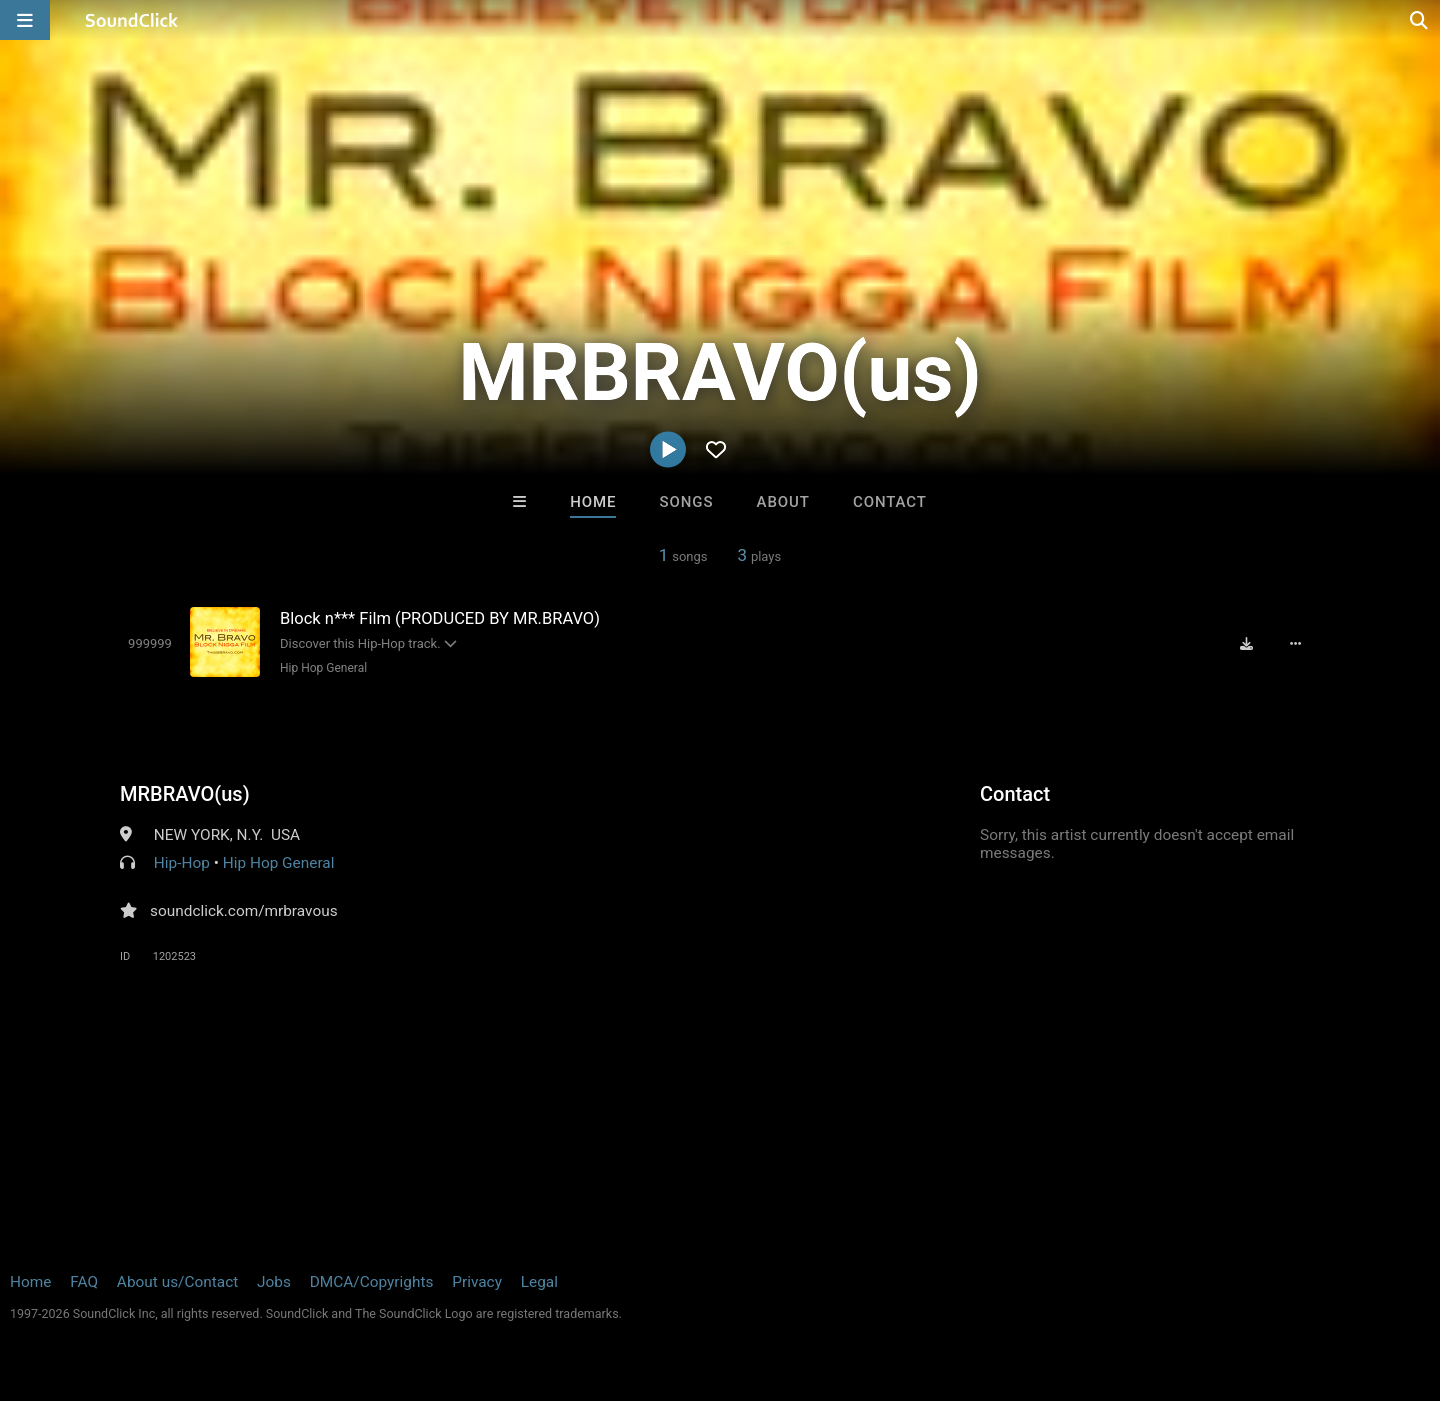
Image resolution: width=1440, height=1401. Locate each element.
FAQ (84, 1282)
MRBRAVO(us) (185, 794)
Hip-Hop (182, 863)
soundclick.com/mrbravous (244, 911)
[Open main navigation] (25, 20)
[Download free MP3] (1246, 644)
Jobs (274, 1282)
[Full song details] (1295, 644)
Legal (539, 1282)
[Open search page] (1420, 20)
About (783, 502)
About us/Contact (177, 1282)
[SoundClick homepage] (132, 20)
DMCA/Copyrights (372, 1282)
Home (593, 502)
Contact (890, 502)
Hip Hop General (323, 668)
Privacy (477, 1282)
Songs (687, 502)
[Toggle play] (150, 643)
